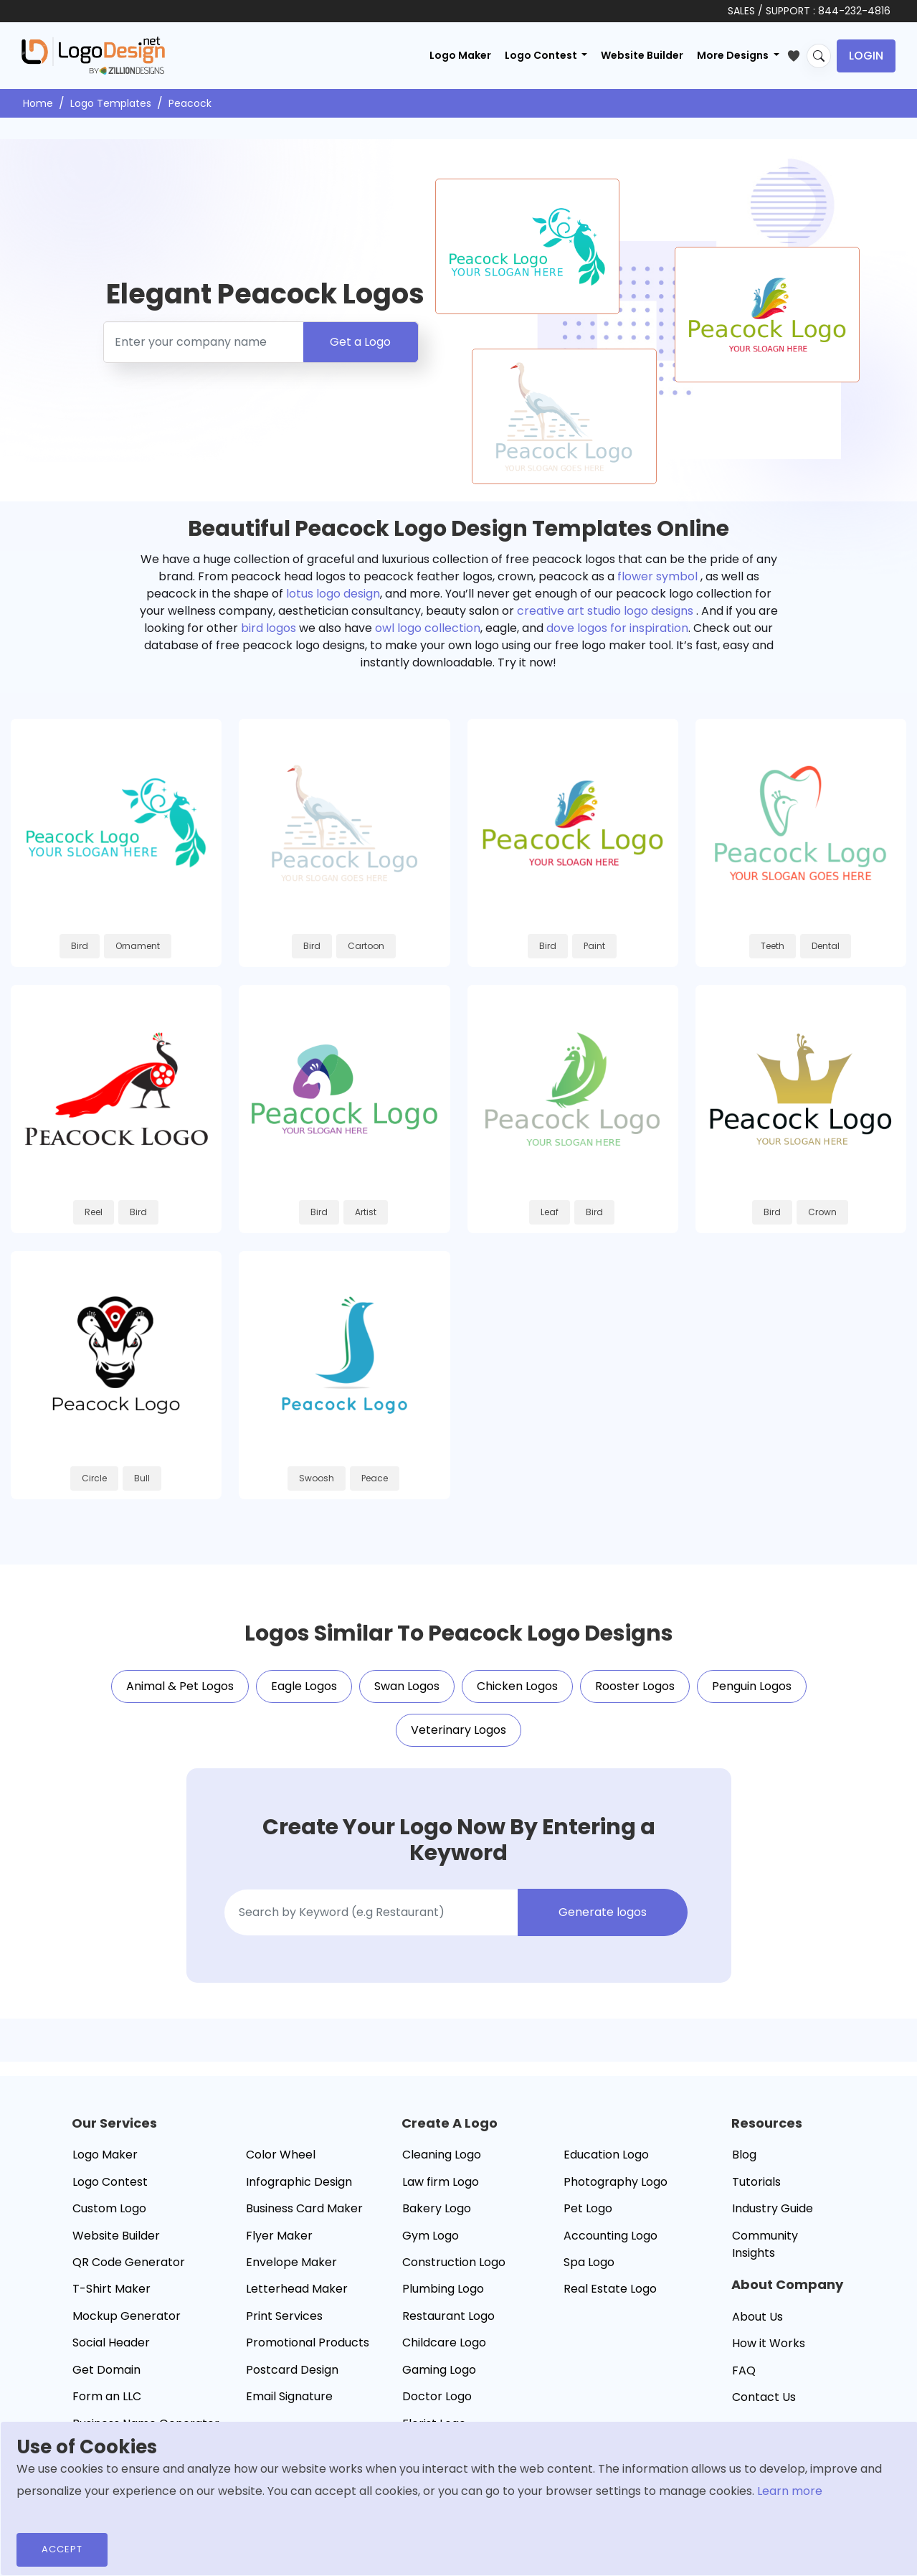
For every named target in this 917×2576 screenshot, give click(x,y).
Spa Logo (589, 2262)
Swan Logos (407, 1686)
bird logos (268, 628)
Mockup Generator (126, 2316)
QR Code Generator (128, 2262)
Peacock (190, 103)
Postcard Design (292, 2370)
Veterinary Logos (458, 1730)
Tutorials (756, 2182)
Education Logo (606, 2154)
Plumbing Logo (443, 2288)
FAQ (744, 2370)
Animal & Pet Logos (180, 1686)
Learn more (789, 2491)
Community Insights (765, 2244)
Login (866, 55)
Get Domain (106, 2370)
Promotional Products (307, 2342)
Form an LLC (106, 2396)
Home (38, 103)
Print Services (284, 2316)
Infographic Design (299, 2182)
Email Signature (289, 2396)
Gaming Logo (439, 2370)
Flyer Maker (279, 2235)
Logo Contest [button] (542, 55)
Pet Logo (588, 2208)
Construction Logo (453, 2262)
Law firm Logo (440, 2182)
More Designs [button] (734, 55)
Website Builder (642, 55)
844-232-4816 (854, 11)
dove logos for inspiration (617, 628)
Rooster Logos (635, 1686)
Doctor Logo (437, 2396)
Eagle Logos (304, 1686)
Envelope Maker (291, 2262)
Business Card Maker (304, 2208)
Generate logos (603, 1912)
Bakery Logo (436, 2208)
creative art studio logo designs (605, 611)
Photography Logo (615, 2182)
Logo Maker (460, 55)
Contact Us (764, 2397)
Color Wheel (280, 2154)
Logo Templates (110, 103)
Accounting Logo (610, 2235)
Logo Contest (110, 2182)
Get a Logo (360, 342)
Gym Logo (430, 2235)
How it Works (768, 2343)
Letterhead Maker (297, 2288)
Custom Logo (109, 2208)
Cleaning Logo (441, 2154)
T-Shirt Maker (111, 2288)
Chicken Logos (517, 1686)
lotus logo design (333, 593)
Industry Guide (772, 2208)
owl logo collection (427, 628)
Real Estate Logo (610, 2288)
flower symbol (657, 576)
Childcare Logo (444, 2342)
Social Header (111, 2342)
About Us (757, 2316)
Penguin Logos (752, 1686)
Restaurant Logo (448, 2316)
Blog (744, 2154)
